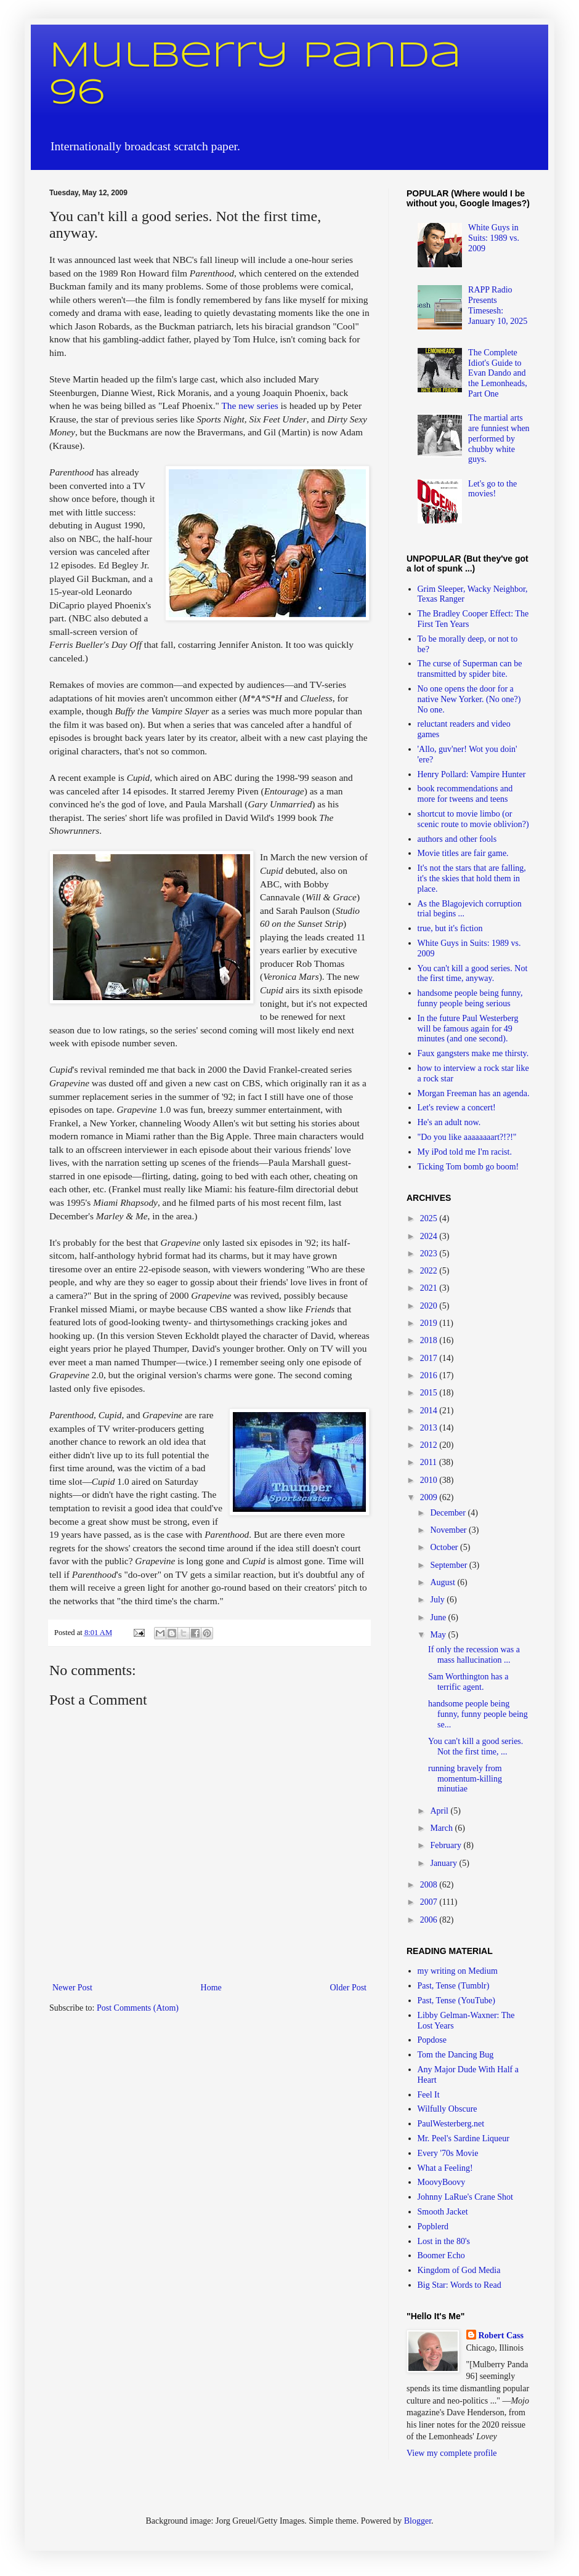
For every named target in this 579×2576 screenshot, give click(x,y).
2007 (430, 1902)
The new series (249, 405)
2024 (430, 1236)
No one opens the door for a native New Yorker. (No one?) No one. (469, 699)
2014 (430, 1410)
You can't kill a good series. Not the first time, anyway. (473, 973)
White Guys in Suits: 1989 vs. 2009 (493, 238)
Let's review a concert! (457, 1107)
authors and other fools (457, 839)
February (446, 1845)
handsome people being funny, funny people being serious (470, 998)
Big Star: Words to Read (459, 2285)
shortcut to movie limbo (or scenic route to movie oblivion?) (473, 819)
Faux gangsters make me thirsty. (473, 1053)
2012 (430, 1445)
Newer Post (72, 1987)
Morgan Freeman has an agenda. (474, 1093)
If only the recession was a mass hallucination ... (474, 1655)
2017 (430, 1358)
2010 (430, 1480)
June (439, 1617)
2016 (430, 1375)
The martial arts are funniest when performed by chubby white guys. (499, 438)
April (440, 1810)
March (442, 1828)
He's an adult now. (449, 1122)
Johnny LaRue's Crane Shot (465, 2197)
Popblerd (433, 2226)
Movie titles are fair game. (463, 853)
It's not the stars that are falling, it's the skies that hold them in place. (472, 878)
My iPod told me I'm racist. (465, 1152)
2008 (430, 1884)
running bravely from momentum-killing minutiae (465, 1779)
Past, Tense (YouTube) (456, 2000)
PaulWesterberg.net (451, 2123)
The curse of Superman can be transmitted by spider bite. (470, 669)
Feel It (429, 2094)
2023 (430, 1253)
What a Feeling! (445, 2168)
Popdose (432, 2040)
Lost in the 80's (444, 2241)
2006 (430, 1919)
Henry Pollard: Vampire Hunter (472, 774)
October (445, 1547)
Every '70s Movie (448, 2153)
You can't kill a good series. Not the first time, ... (475, 1746)
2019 (430, 1323)
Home (211, 1987)
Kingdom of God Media (459, 2270)
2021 (430, 1288)
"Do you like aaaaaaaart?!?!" (467, 1137)
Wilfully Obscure (447, 2109)
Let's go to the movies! (492, 489)
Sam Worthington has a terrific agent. (468, 1682)
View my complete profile (452, 2453)
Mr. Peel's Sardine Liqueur (464, 2138)
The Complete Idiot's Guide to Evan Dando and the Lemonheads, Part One (497, 373)
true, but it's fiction (450, 928)
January (444, 1863)
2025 (430, 1218)
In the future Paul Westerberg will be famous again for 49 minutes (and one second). (468, 1029)
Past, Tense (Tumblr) (454, 1985)
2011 (429, 1462)
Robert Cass (501, 2335)
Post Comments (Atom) (138, 2008)
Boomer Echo (441, 2255)
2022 (430, 1270)
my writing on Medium (458, 1971)
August (443, 1582)
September (449, 1565)
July (438, 1599)
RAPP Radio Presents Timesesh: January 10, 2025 (497, 305)
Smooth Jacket (443, 2211)
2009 (430, 1497)
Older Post (348, 1987)
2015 (430, 1392)
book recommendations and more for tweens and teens (465, 794)
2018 (430, 1340)
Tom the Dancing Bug (456, 2054)
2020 (430, 1305)
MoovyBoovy (442, 2182)
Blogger (417, 2521)
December (449, 1512)
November (449, 1530)
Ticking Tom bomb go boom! (468, 1166)
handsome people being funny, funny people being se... (478, 1714)
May (439, 1634)
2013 (430, 1427)
